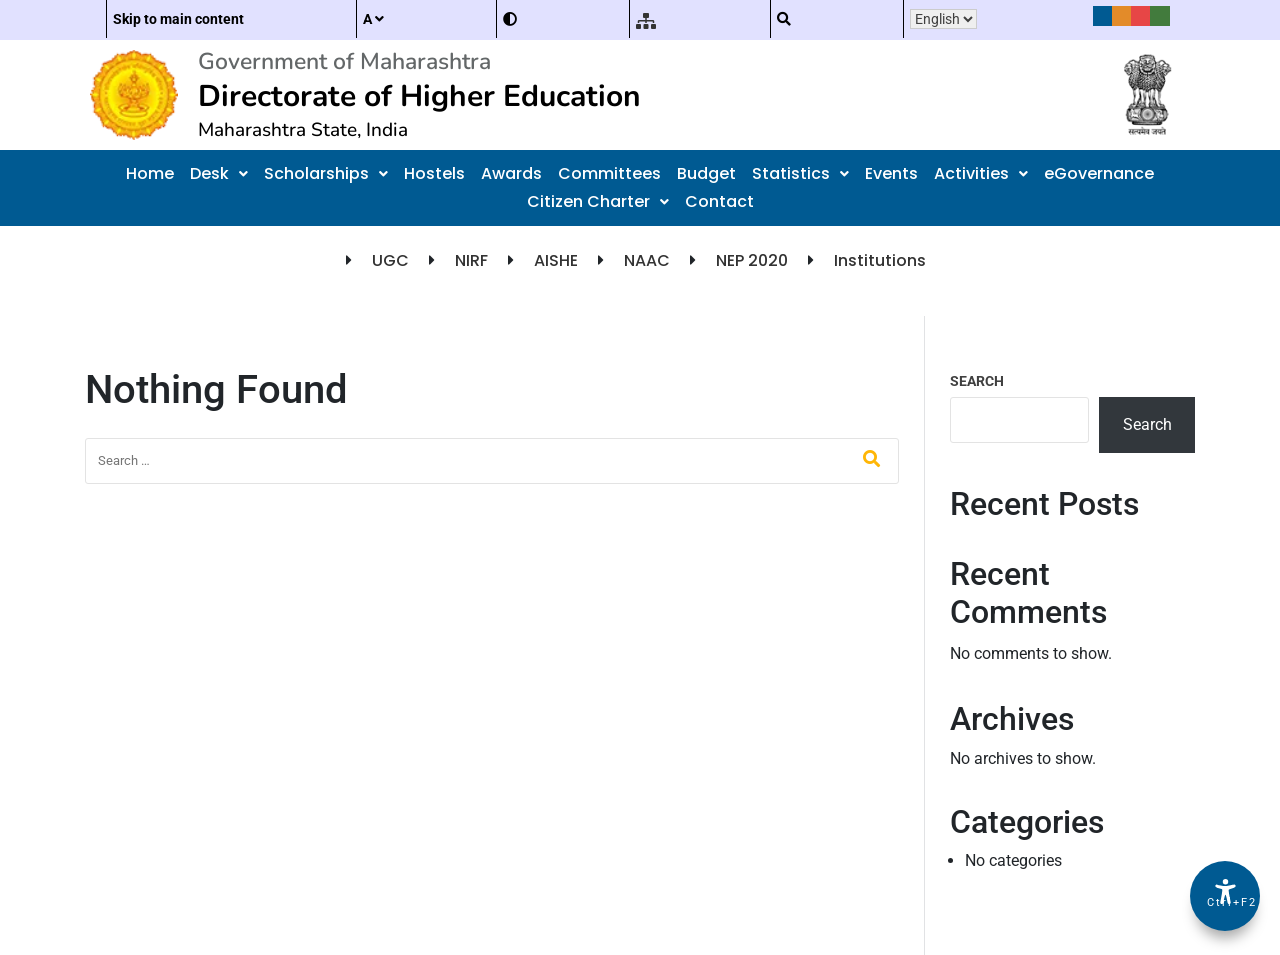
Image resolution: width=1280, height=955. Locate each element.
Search (977, 381)
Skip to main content (178, 19)
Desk (219, 173)
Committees (609, 173)
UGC (390, 260)
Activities (981, 173)
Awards (511, 173)
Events (891, 173)
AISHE (556, 260)
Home (150, 173)
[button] (219, 174)
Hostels (434, 173)
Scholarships (326, 173)
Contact (719, 201)
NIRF (471, 260)
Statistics (800, 173)
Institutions (880, 260)
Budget (706, 173)
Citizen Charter (598, 201)
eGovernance (1099, 173)
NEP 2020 (752, 260)
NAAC (647, 260)
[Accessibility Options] (1225, 896)
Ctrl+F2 (1226, 902)
